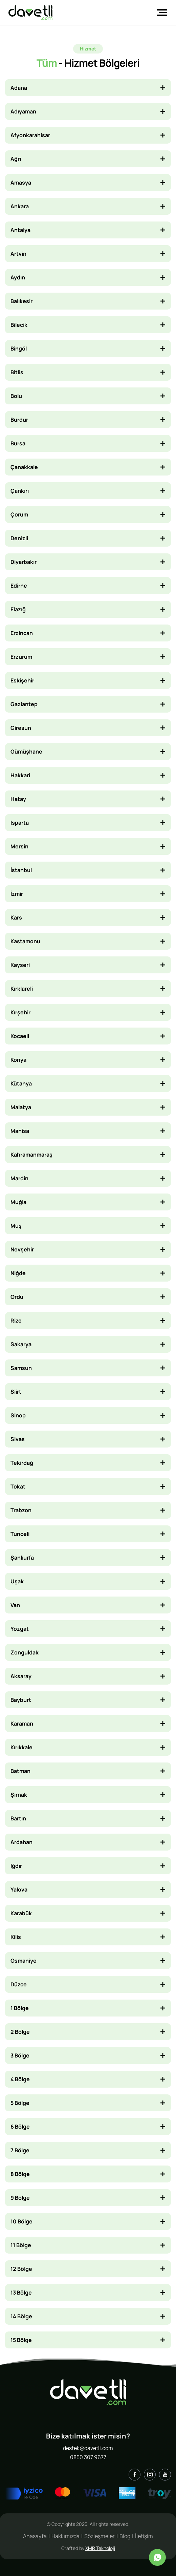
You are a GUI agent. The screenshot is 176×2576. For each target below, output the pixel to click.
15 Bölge (21, 2340)
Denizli (19, 538)
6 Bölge (20, 2126)
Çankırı (19, 490)
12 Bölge (21, 2269)
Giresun (20, 728)
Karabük (21, 1913)
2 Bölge (20, 2031)
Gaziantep (24, 704)
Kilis (15, 1937)
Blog (124, 2536)
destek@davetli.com (88, 2448)
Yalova (18, 1889)
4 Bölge (20, 2079)
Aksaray (20, 1676)
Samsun (21, 1368)
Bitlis (16, 372)
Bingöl (18, 348)
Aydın (17, 277)
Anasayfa (35, 2536)
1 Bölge (19, 2008)
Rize (16, 1320)
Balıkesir (21, 301)
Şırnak (18, 1794)
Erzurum (21, 656)
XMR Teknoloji (100, 2548)
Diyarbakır (23, 562)
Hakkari (20, 775)
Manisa (19, 1131)
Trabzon (20, 1510)
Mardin (19, 1178)
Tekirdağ (21, 1462)
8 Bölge (20, 2174)
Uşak (17, 1581)
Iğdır (16, 1866)
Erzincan (21, 633)
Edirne (18, 585)
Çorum (19, 514)
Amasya (20, 182)
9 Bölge (20, 2197)
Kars (16, 917)
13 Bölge (21, 2292)
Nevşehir (22, 1249)
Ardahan (21, 1842)
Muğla (18, 1202)
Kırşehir (20, 1012)
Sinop (18, 1415)
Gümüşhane (26, 751)
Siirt (15, 1391)
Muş (16, 1225)
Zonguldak (24, 1652)
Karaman (21, 1723)
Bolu (16, 396)
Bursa (17, 443)
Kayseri (20, 965)
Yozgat (19, 1628)
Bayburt (20, 1700)
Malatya (20, 1107)
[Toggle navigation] (160, 12)
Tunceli (19, 1534)
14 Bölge (21, 2316)
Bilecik (18, 325)
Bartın (18, 1818)
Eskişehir (22, 680)
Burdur (19, 419)
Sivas (17, 1439)
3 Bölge (19, 2055)
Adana (18, 87)
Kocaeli (19, 1036)
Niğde (18, 1273)
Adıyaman (23, 111)
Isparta (19, 822)
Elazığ (18, 609)
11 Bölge (20, 2245)
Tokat (17, 1486)
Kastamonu (25, 941)
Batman (20, 1771)
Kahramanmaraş (31, 1154)
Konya (18, 1059)
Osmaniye (23, 1960)
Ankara (19, 206)
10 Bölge (21, 2221)
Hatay (18, 799)
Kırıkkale (21, 1747)
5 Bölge (19, 2103)
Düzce (18, 1984)
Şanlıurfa (22, 1557)
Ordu (16, 1297)
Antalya (20, 230)
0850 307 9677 (88, 2457)
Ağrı (15, 159)
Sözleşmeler (99, 2536)
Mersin (19, 846)
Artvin (18, 253)
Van (15, 1605)
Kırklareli (21, 988)
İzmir (16, 894)
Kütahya (21, 1083)
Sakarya (20, 1344)
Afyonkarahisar (30, 135)
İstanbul (21, 870)
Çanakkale (24, 467)
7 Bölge (19, 2150)
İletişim (144, 2536)
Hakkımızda (65, 2536)
